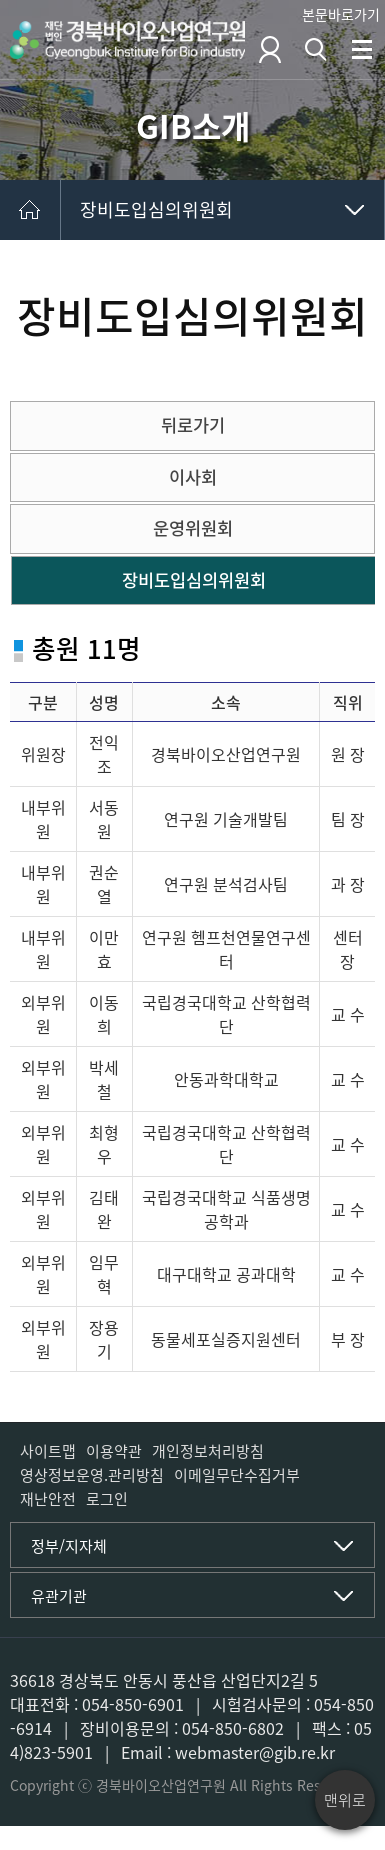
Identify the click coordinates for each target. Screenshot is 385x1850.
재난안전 (48, 1499)
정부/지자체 (69, 1546)
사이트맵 (48, 1451)
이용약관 (114, 1451)
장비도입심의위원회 (156, 209)
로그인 (107, 1499)
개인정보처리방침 (208, 1451)
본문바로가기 (341, 14)
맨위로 (345, 1800)
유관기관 (59, 1596)
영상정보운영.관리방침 (92, 1475)
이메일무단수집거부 (237, 1475)
